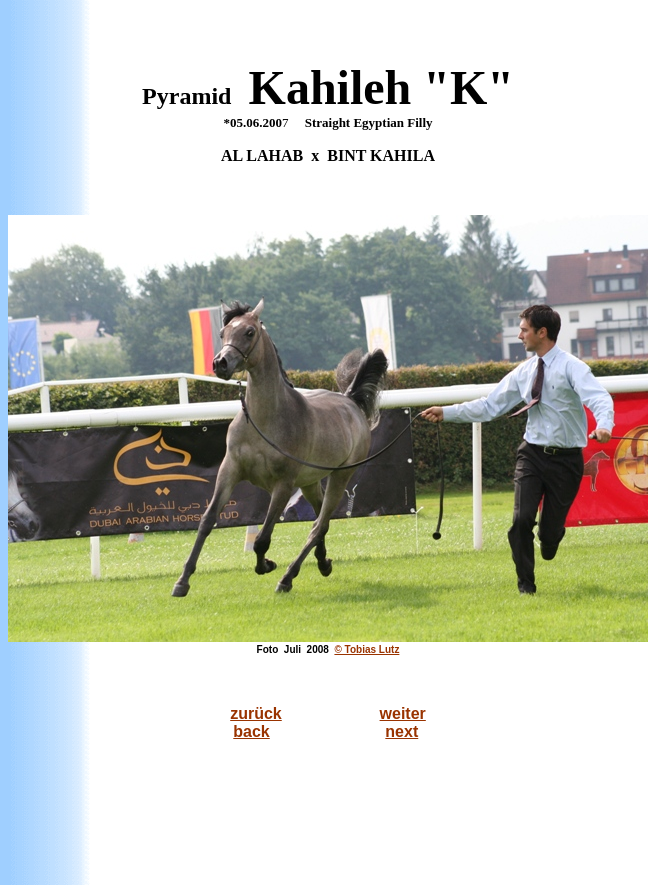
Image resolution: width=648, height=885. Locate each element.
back (251, 731)
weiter (403, 713)
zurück (256, 713)
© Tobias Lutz (366, 649)
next (401, 731)
